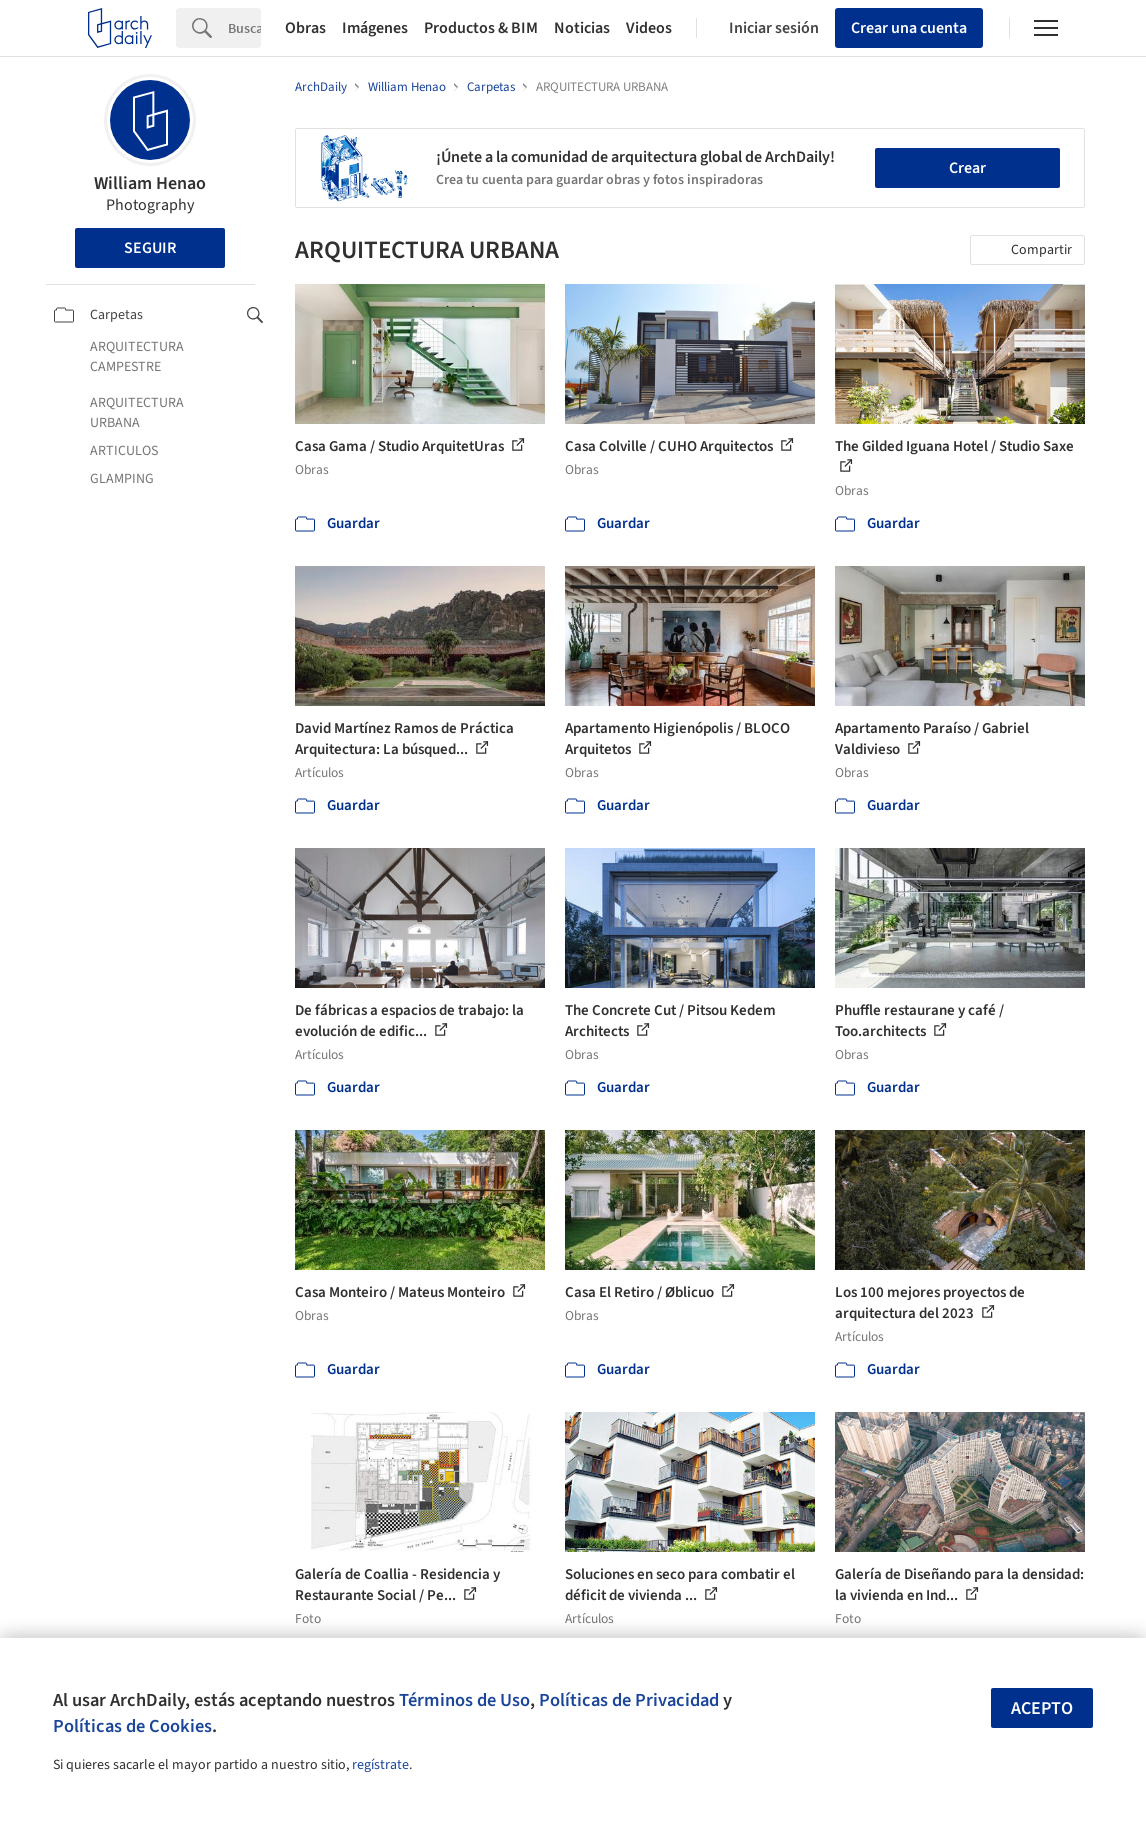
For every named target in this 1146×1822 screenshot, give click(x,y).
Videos (649, 28)
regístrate (380, 1765)
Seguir (150, 248)
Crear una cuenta (909, 28)
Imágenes (375, 28)
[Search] (244, 28)
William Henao (150, 183)
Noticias (582, 28)
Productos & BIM (481, 28)
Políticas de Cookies (132, 1726)
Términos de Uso (464, 1700)
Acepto (1042, 1708)
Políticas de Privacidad (629, 1700)
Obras (305, 28)
